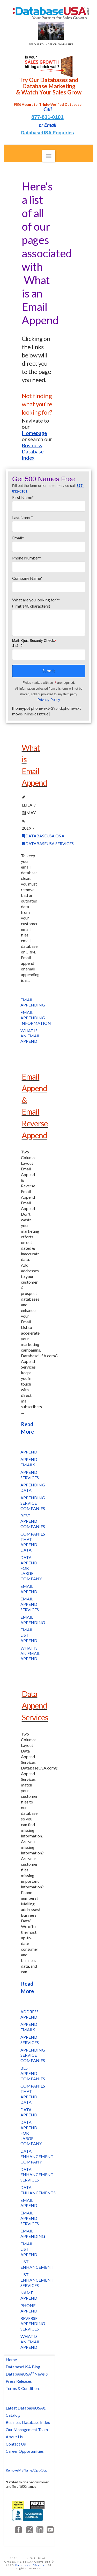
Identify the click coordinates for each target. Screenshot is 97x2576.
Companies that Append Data (32, 1541)
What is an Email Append (30, 1036)
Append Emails (28, 1462)
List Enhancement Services (37, 2280)
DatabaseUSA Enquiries (47, 132)
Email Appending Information (35, 1018)
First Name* (48, 502)
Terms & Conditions (23, 2388)
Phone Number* (48, 562)
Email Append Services (29, 1604)
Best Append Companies (32, 1521)
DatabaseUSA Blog (23, 2366)
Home (11, 2359)
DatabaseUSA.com (29, 2564)
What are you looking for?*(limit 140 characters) (48, 606)
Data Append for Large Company (31, 1568)
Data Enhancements (38, 2190)
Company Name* (48, 583)
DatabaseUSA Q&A (43, 835)
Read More (27, 1428)
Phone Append (28, 2308)
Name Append (28, 2295)
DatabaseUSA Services (48, 843)
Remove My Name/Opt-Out (26, 2470)
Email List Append (28, 1635)
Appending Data (32, 1487)
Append (28, 1451)
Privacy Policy (49, 700)
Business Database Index (28, 2422)
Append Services (29, 1475)
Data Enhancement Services (37, 2175)
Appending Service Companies (32, 1503)
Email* (48, 542)
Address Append (29, 2014)
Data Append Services (35, 1705)
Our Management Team (27, 2429)
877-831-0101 (47, 117)
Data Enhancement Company (37, 2156)
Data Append (28, 2112)
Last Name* (48, 522)
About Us (14, 2436)
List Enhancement (37, 2264)
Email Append (28, 1589)
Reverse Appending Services (32, 2324)
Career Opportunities (25, 2451)
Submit (48, 670)
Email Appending (32, 1002)
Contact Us (16, 2443)
